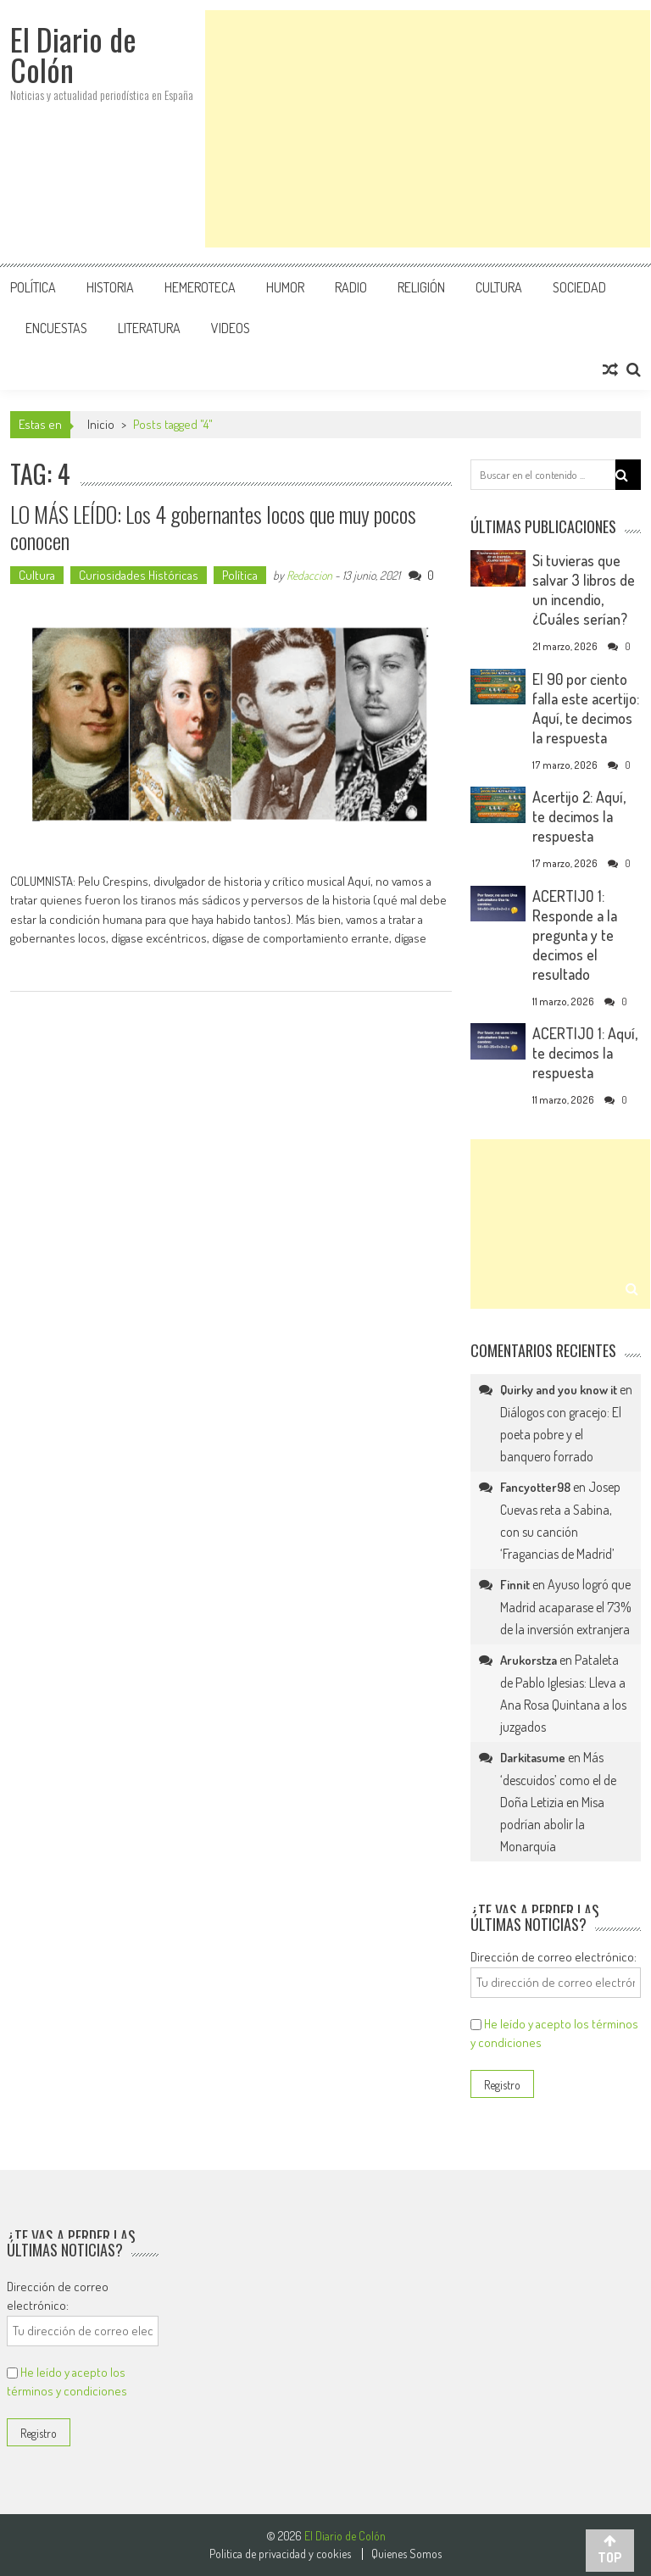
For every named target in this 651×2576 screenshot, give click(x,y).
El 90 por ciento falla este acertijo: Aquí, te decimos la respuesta (585, 708)
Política (33, 287)
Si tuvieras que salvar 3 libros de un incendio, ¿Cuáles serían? (583, 589)
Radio (351, 287)
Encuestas (56, 328)
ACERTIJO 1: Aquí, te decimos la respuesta (584, 1053)
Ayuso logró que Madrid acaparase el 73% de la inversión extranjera (566, 1607)
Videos (230, 328)
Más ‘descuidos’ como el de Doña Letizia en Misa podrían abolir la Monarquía (558, 1802)
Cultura (499, 287)
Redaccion (309, 575)
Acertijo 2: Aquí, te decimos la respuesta (579, 816)
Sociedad (579, 287)
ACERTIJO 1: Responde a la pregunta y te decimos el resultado (574, 935)
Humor (285, 287)
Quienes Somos (406, 2554)
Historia (110, 287)
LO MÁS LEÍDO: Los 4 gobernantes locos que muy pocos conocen (213, 527)
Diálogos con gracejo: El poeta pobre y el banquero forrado (560, 1434)
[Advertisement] (427, 129)
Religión (421, 287)
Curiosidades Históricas (138, 575)
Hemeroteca (200, 287)
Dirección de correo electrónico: (553, 1957)
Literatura (149, 328)
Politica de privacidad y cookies (280, 2554)
